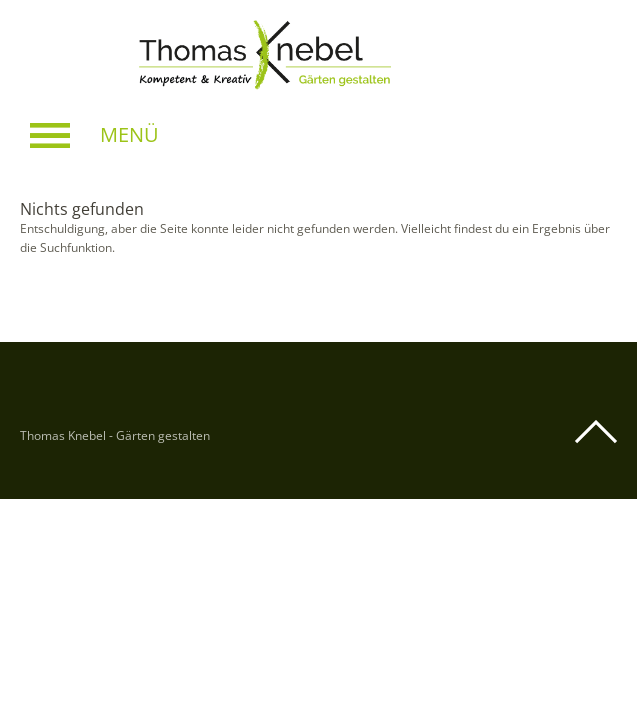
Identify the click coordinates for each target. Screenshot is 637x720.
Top (596, 432)
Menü (129, 134)
